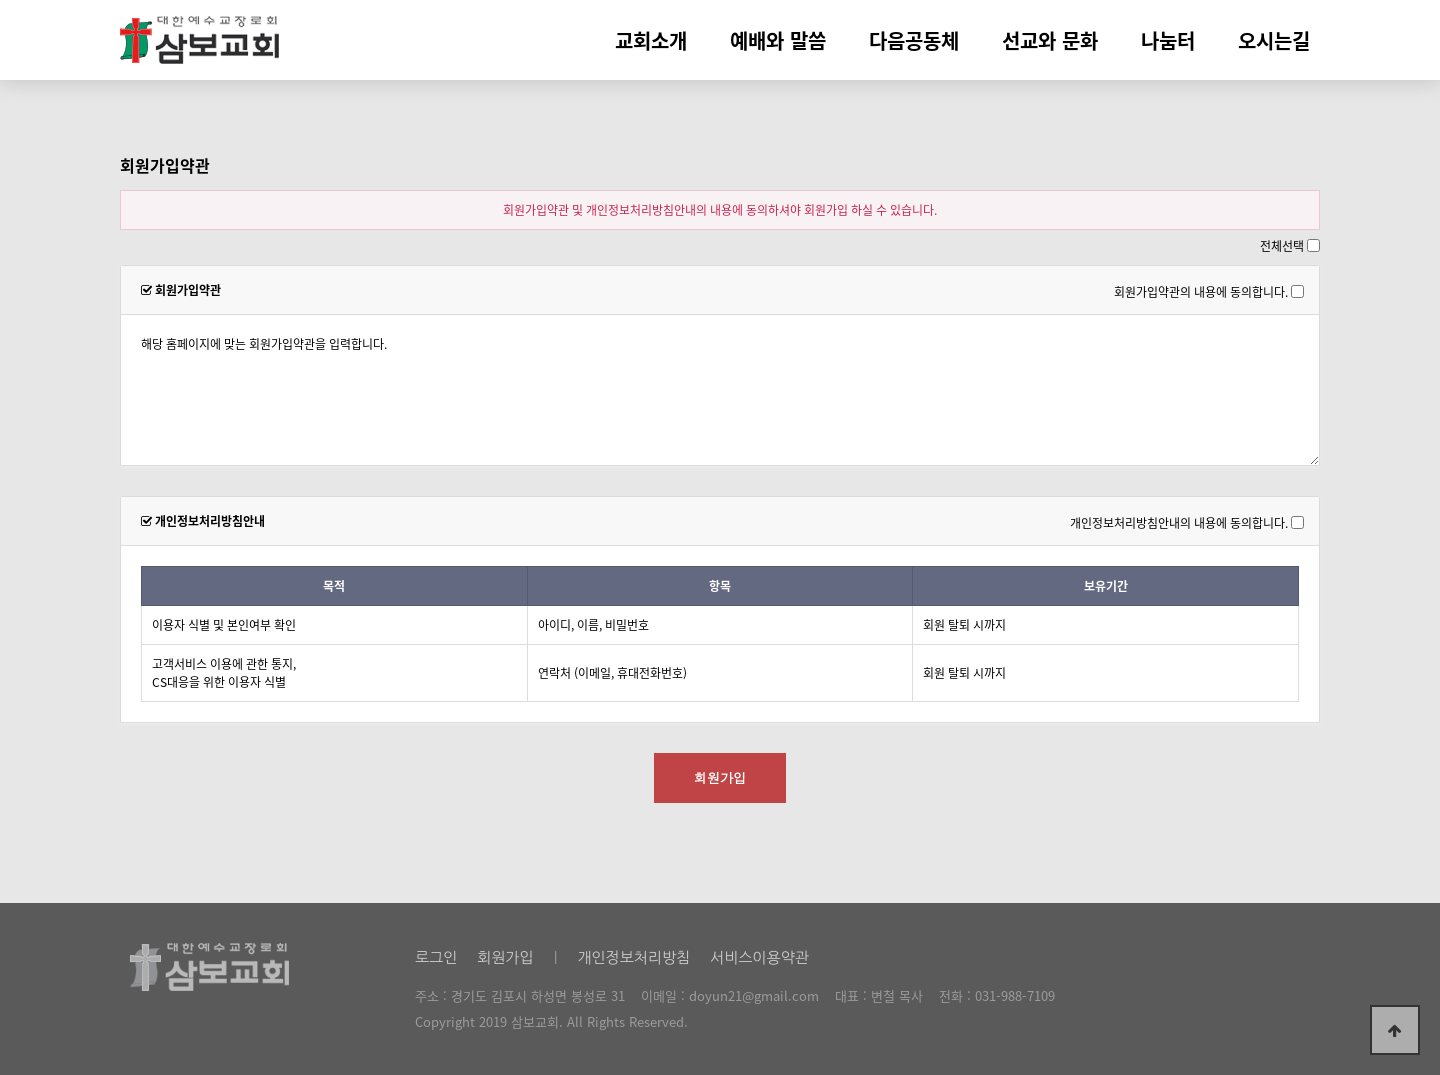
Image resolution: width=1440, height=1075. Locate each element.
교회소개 (651, 40)
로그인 (436, 957)
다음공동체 (914, 40)
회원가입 (505, 957)
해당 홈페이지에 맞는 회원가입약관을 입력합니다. (720, 390)
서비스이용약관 (759, 957)
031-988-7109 (1015, 995)
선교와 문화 (1050, 40)
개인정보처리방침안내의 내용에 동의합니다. (1179, 522)
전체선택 (1282, 246)
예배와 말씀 (778, 40)
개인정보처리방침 (633, 957)
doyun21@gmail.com (754, 995)
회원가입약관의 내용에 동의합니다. (1201, 291)
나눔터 (1168, 40)
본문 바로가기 (0, 0)
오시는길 (1274, 40)
